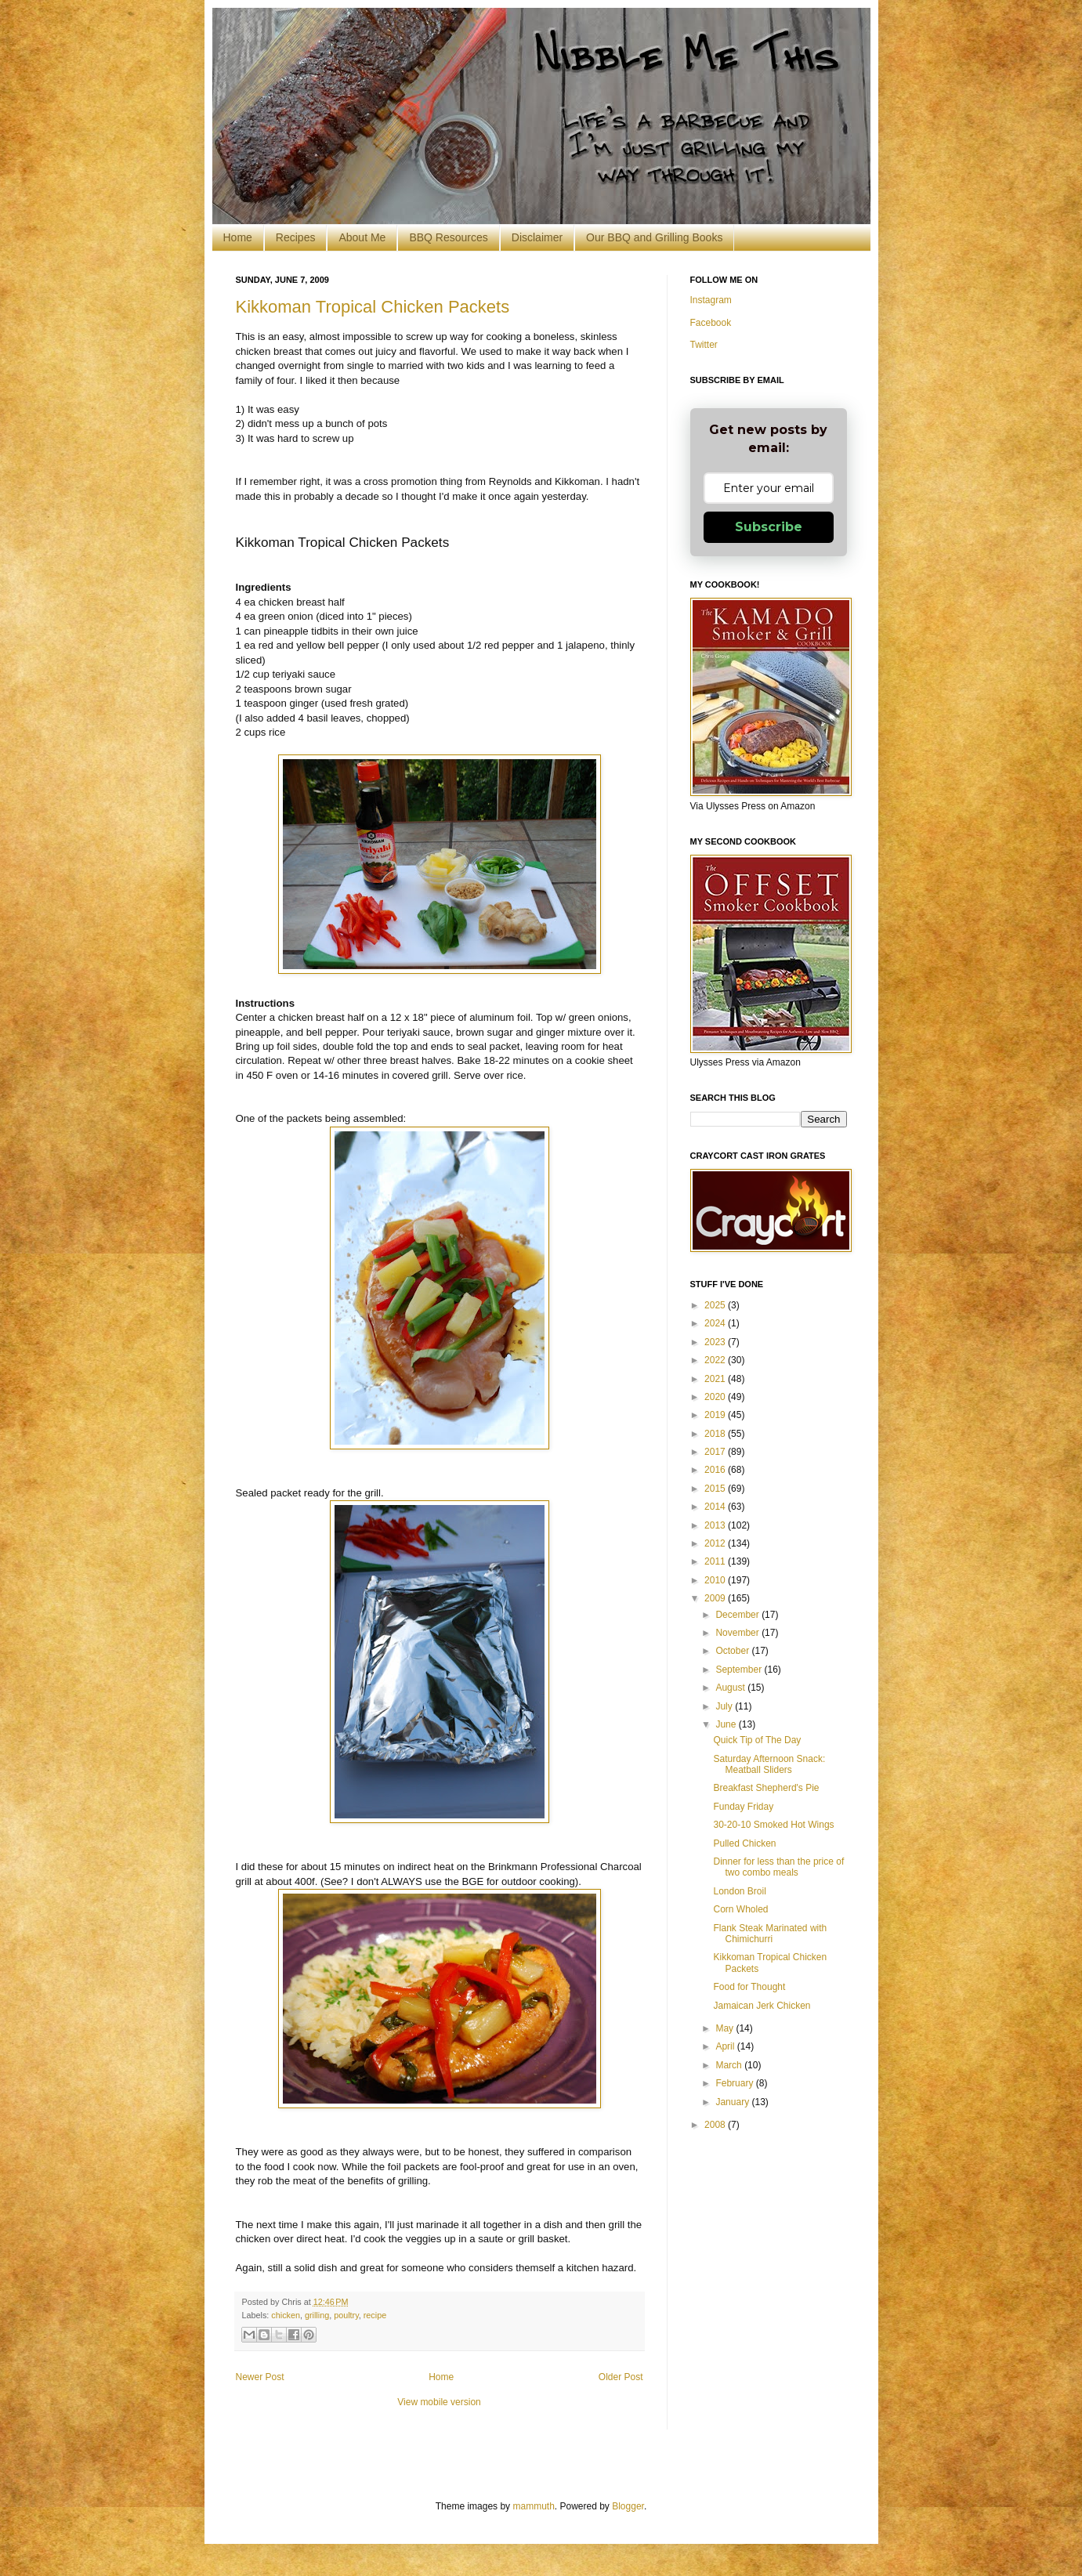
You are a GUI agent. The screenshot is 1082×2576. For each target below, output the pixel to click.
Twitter (704, 344)
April (725, 2046)
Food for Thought (749, 1986)
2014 (716, 1506)
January (733, 2102)
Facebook (711, 322)
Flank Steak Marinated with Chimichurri (770, 1934)
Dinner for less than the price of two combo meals (778, 1867)
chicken (285, 2315)
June (726, 1724)
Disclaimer (537, 237)
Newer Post (260, 2377)
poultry (346, 2315)
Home (237, 237)
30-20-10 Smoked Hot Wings (773, 1824)
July (725, 1706)
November (738, 1632)
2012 (716, 1543)
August (731, 1687)
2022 (716, 1360)
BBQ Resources (448, 237)
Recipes (296, 237)
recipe (375, 2315)
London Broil (739, 1891)
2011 (716, 1561)
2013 (716, 1525)
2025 (716, 1305)
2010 (716, 1580)
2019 (716, 1414)
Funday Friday (743, 1806)
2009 (716, 1598)
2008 (716, 2124)
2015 (716, 1488)
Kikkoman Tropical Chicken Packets (373, 307)
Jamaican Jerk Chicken (761, 2005)
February (735, 2083)
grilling (317, 2315)
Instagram (711, 300)
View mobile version (439, 2402)
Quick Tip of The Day (757, 1740)
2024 (716, 1323)
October (733, 1650)
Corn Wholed (740, 1909)
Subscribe (768, 526)
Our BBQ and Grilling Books (654, 237)
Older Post (621, 2377)
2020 (716, 1396)
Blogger (628, 2506)
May (725, 2028)
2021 (716, 1378)
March (729, 2065)
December (738, 1614)
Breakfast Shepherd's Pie (766, 1787)
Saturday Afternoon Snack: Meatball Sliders (769, 1764)
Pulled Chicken (744, 1843)
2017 (716, 1451)
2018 (716, 1433)
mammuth (533, 2506)
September (739, 1669)
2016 (716, 1469)
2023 (716, 1342)
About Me (361, 237)
